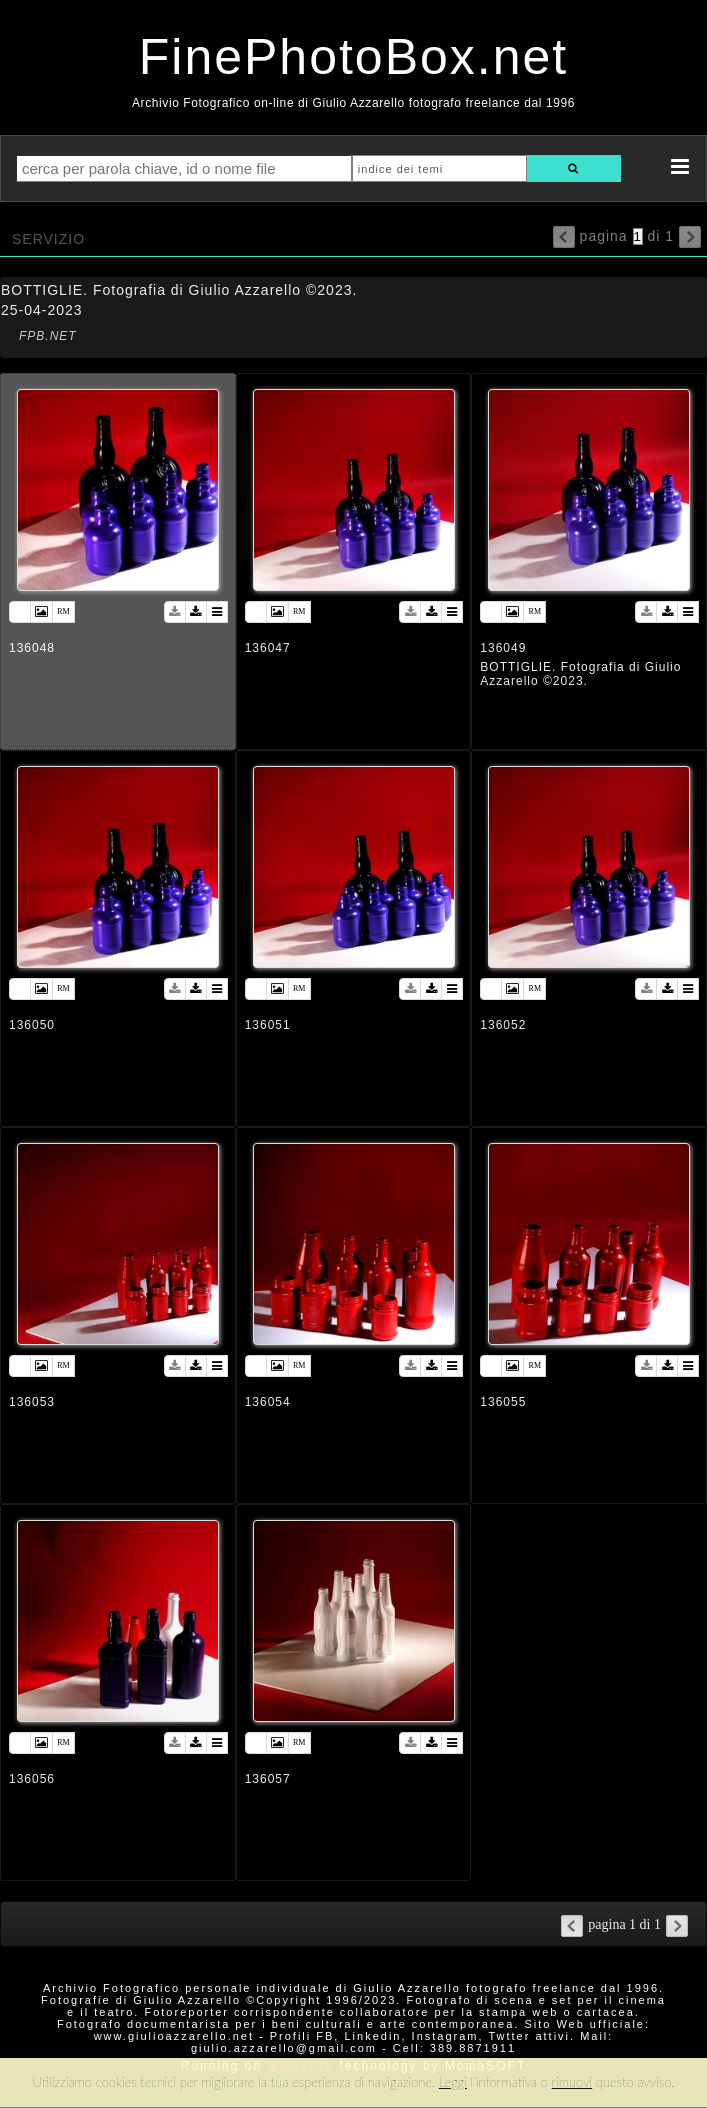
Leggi (453, 2082)
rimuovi (572, 2082)
